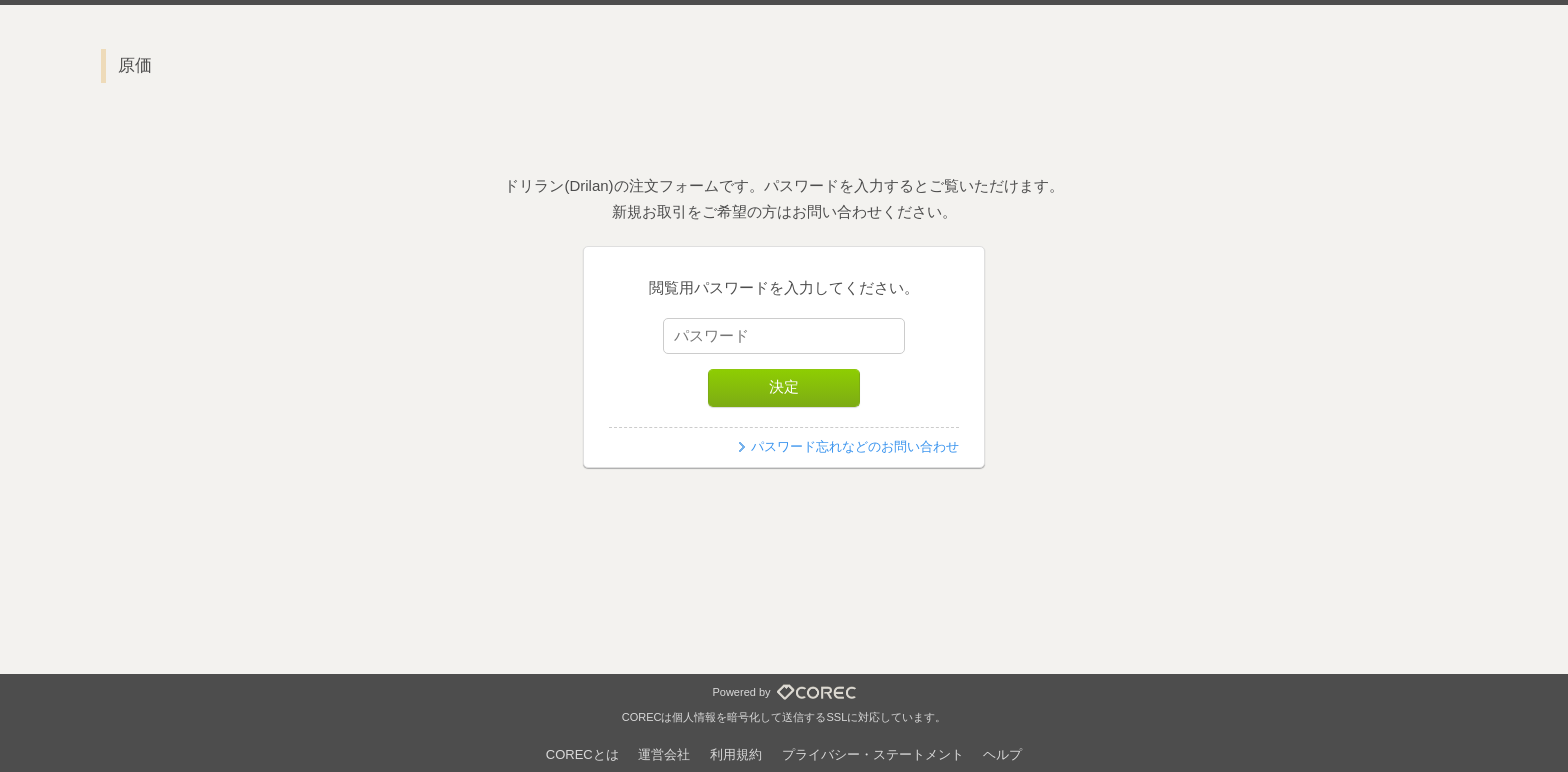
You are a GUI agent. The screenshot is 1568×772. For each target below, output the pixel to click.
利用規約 (736, 754)
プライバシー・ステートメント (873, 754)
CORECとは (582, 754)
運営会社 (664, 754)
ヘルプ (1002, 754)
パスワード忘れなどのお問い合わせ (855, 446)
